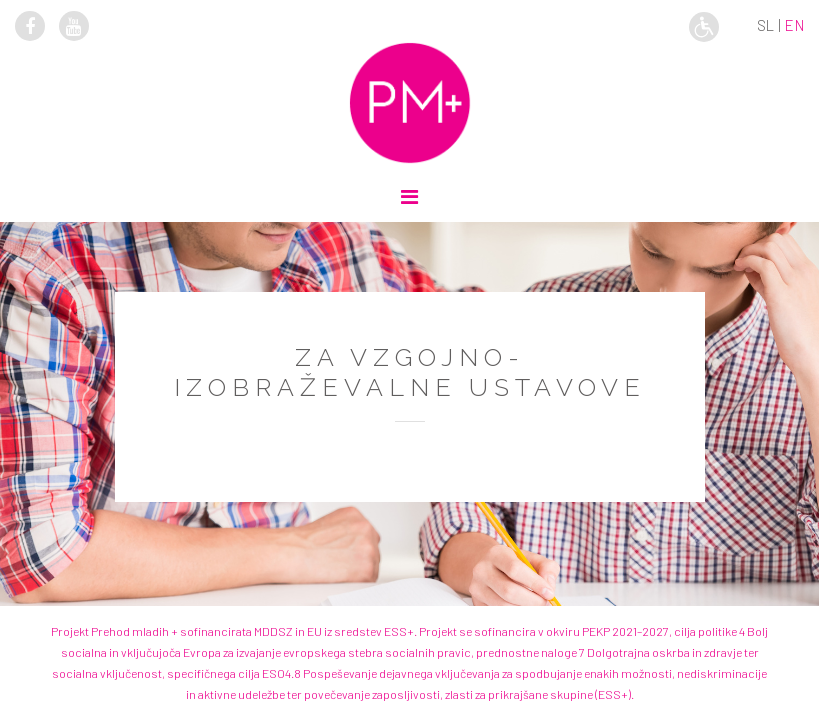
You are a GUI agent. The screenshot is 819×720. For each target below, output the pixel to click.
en (794, 25)
